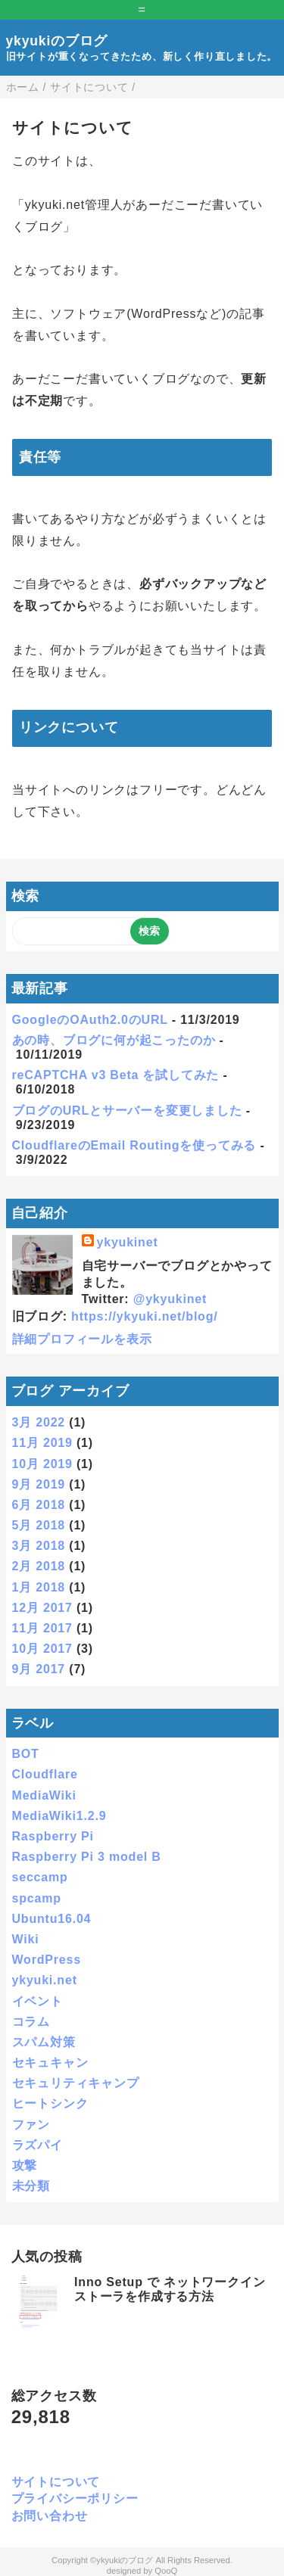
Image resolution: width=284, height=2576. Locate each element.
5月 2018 (39, 1525)
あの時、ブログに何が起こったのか (114, 1040)
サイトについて (56, 2481)
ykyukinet (127, 1242)
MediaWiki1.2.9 (59, 1815)
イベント (37, 2001)
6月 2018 (39, 1504)
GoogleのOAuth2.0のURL (90, 1019)
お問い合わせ (49, 2515)
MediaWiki (44, 1795)
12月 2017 (42, 1607)
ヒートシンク (50, 2103)
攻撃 (25, 2165)
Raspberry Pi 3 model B (86, 1856)
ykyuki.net (44, 1980)
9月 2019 (39, 1484)
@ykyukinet (170, 1299)
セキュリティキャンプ (75, 2083)
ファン (31, 2124)
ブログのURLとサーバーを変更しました (127, 1110)
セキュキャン (50, 2062)
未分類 (31, 2185)
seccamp (40, 1877)
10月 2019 (42, 1464)
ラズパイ (37, 2145)
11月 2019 (42, 1442)
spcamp (36, 1898)
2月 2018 (39, 1566)
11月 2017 (42, 1628)
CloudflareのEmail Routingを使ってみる (134, 1145)
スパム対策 (44, 2042)
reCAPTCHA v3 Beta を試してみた (116, 1075)
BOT (25, 1753)
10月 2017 (42, 1648)
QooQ (165, 2570)
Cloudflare (45, 1774)
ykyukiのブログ (57, 40)
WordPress (46, 1959)
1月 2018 (39, 1587)
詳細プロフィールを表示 (82, 1339)
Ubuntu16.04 (52, 1918)
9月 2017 (39, 1669)
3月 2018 (39, 1545)
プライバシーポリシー (75, 2498)
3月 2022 (39, 1422)
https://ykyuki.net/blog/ (144, 1316)
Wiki (25, 1939)
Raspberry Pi (53, 1836)
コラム (31, 2021)
